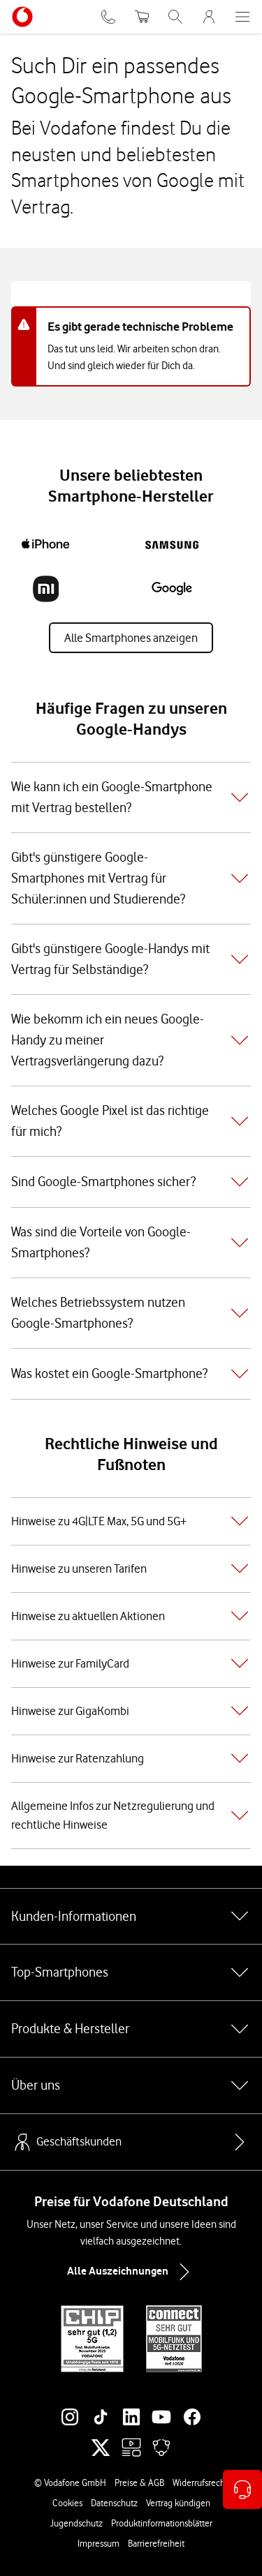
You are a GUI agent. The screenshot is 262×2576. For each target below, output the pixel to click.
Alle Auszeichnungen (131, 2272)
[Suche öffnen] (175, 16)
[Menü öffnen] (242, 16)
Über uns (131, 2085)
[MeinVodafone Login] (209, 16)
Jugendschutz (76, 2523)
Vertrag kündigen (178, 2502)
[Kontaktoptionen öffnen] (242, 2489)
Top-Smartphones (131, 1972)
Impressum (98, 2543)
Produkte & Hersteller (131, 2029)
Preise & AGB (139, 2482)
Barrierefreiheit (156, 2543)
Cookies (67, 2502)
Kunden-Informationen (131, 1916)
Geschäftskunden (66, 2142)
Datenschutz (114, 2502)
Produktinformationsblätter (161, 2523)
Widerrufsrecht (200, 2482)
